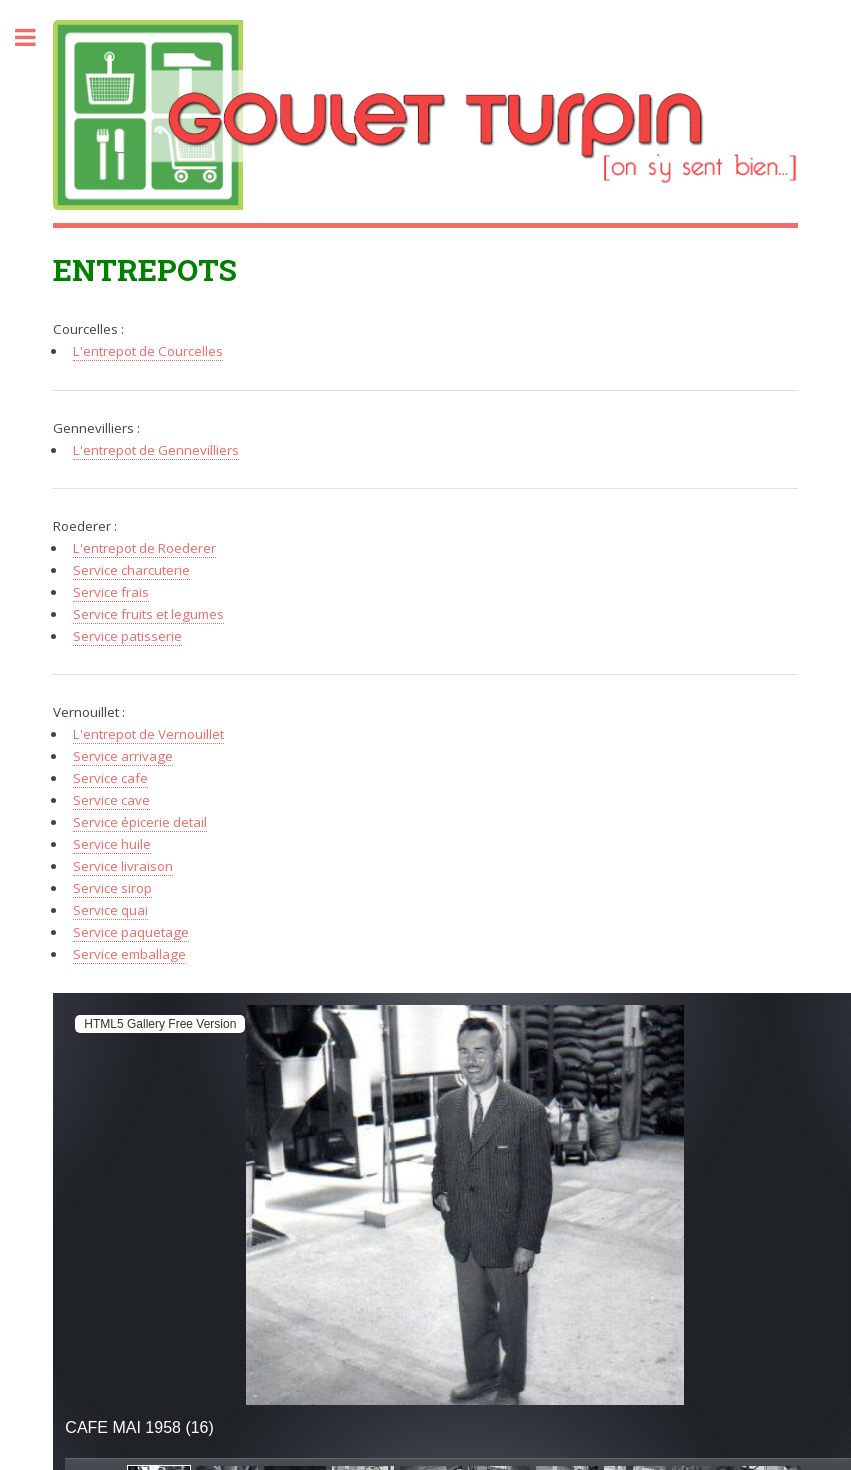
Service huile (112, 844)
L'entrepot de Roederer (144, 548)
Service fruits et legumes (148, 614)
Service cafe (110, 778)
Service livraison (123, 866)
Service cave (111, 800)
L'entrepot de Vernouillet (148, 734)
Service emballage (129, 954)
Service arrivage (123, 756)
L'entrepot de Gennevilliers (156, 450)
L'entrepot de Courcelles (148, 351)
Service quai (110, 910)
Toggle (36, 37)
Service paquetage (131, 932)
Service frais (111, 592)
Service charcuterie (131, 570)
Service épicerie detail (140, 822)
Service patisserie (127, 636)
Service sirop (112, 888)
